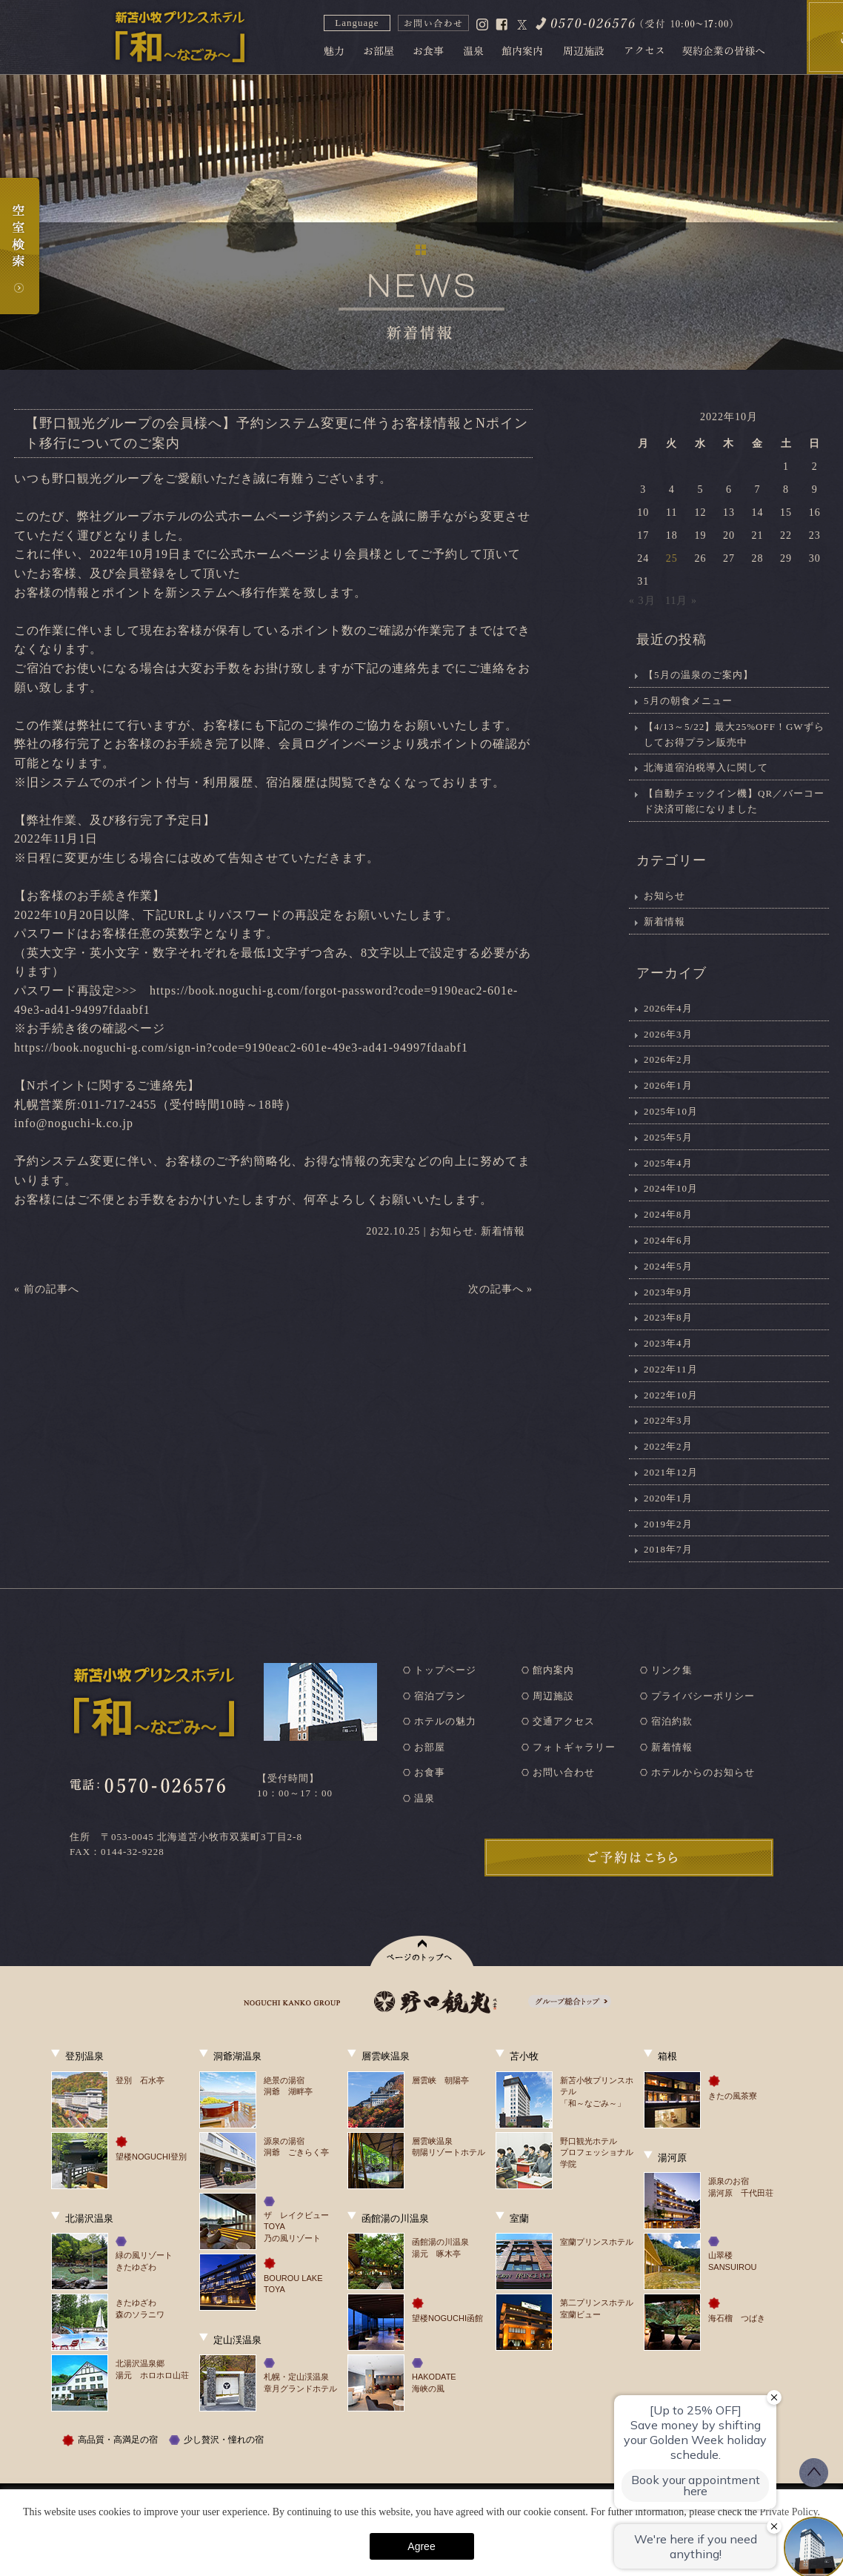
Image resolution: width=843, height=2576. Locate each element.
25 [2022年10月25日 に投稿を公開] (672, 558)
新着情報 (503, 1231)
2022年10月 (671, 1395)
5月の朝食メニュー (688, 700)
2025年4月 (668, 1163)
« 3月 (642, 600)
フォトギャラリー (574, 1747)
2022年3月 (668, 1420)
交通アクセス (564, 1721)
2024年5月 (668, 1266)
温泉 (424, 1798)
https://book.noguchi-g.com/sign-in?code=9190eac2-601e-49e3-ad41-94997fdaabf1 (241, 1047)
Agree (421, 2546)
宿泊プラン (440, 1696)
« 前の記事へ (46, 1289)
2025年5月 (668, 1137)
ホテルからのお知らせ (703, 1772)
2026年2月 (668, 1059)
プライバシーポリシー (703, 1696)
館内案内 (553, 1670)
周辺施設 (553, 1696)
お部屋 (429, 1747)
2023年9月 (668, 1292)
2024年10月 (671, 1188)
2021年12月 (671, 1472)
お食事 (429, 1772)
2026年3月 (668, 1034)
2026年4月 (668, 1008)
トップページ (445, 1670)
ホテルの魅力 (445, 1721)
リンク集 (672, 1670)
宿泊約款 (672, 1721)
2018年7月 (668, 1549)
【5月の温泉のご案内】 (698, 674)
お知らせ (452, 1231)
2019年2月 (668, 1524)
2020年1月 (668, 1498)
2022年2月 (668, 1446)
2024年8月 (668, 1214)
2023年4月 (668, 1343)
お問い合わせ (564, 1772)
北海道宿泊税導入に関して (706, 767)
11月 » (681, 600)
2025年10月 (671, 1111)
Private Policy (788, 2511)
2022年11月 (671, 1369)
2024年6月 (668, 1240)
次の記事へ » (500, 1289)
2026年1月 (668, 1085)
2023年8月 (668, 1317)
